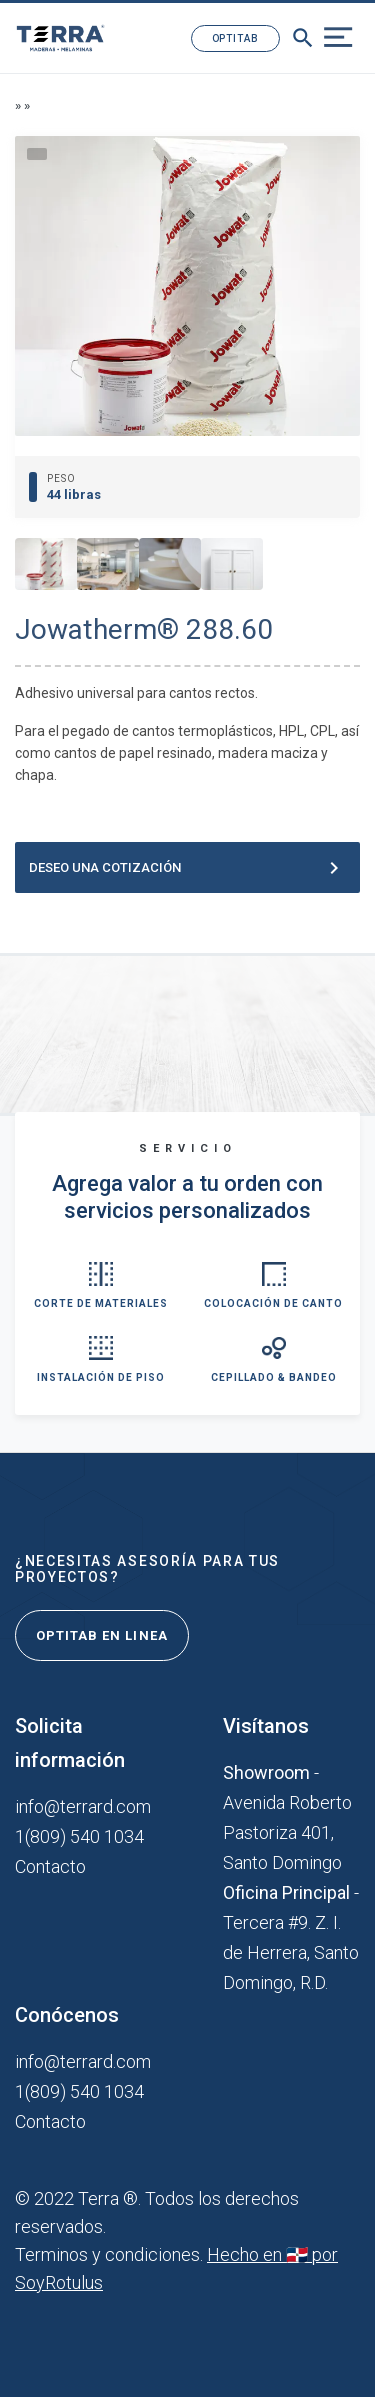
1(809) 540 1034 (79, 1836)
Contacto (50, 1866)
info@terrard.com (83, 1806)
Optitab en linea (102, 1635)
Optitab (235, 38)
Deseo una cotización (187, 868)
